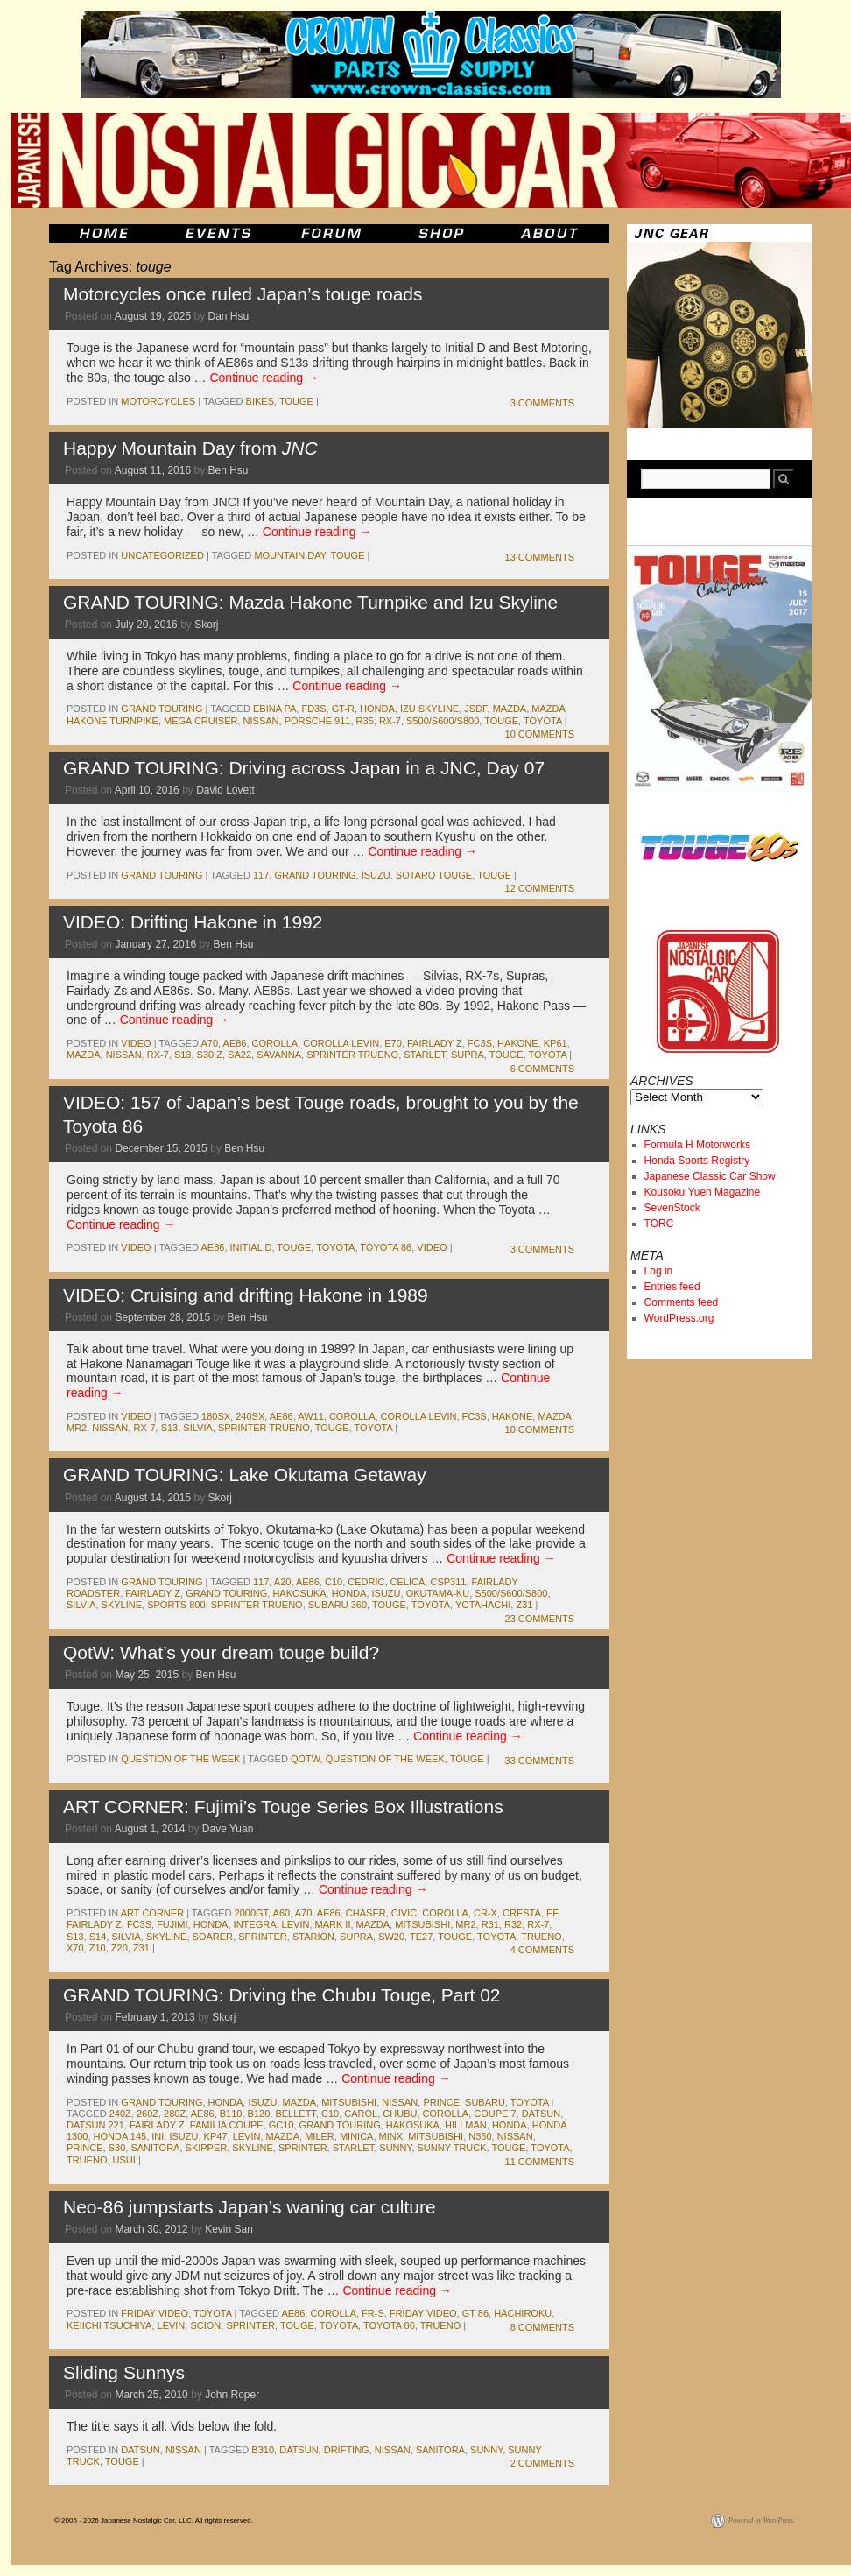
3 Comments (542, 403)
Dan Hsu (229, 316)
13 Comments (539, 557)
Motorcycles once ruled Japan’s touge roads (243, 294)
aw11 (311, 1416)
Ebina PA (274, 708)
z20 (119, 1948)
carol (360, 2113)
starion (313, 1936)
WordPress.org (679, 1318)
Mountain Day (289, 555)
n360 (479, 2136)
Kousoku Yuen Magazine (702, 1192)
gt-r (343, 708)
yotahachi (482, 1604)
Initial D (251, 1247)
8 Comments (542, 2327)
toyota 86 (385, 1247)
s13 (183, 1054)
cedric (366, 1582)
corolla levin (341, 1043)
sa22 (239, 1054)
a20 (283, 1582)
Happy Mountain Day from (190, 448)
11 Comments (539, 2161)
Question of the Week (180, 1759)
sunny (395, 2147)
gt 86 (475, 2313)
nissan (261, 721)
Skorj (206, 624)
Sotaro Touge (434, 875)
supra (467, 1054)
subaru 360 (337, 1604)
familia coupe (227, 2125)
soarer (213, 1936)
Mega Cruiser (200, 721)
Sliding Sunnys (124, 2372)
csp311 (448, 1582)
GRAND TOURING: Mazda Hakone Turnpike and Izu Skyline (310, 602)
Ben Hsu (228, 470)
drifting (346, 2450)
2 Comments (542, 2463)
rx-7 (390, 721)
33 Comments (539, 1760)
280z (175, 2113)
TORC (659, 1223)
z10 (97, 1948)
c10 (333, 1582)
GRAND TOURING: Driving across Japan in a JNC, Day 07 (304, 768)
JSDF (475, 708)
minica (357, 2136)
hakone (517, 1043)
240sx (250, 1416)
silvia (197, 1427)
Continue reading (264, 378)
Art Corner (152, 1913)
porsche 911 (318, 721)
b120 (259, 2113)
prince (85, 2147)
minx (391, 2136)
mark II (333, 1924)
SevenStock (672, 1208)
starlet (424, 1054)
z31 (524, 1604)
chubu (400, 2113)
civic (404, 1913)
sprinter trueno (352, 1054)
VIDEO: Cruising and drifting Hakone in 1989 (245, 1295)
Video (136, 1043)
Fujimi (172, 1924)
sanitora (154, 2147)
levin (296, 1924)
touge (296, 401)
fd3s (313, 708)
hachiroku (523, 2313)
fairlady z (434, 1043)
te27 (421, 1936)
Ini (157, 2136)
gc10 (281, 2125)
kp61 (555, 1043)
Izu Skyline (429, 708)
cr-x (485, 1913)
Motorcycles (158, 401)
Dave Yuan (228, 1829)
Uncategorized (162, 555)
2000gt (252, 1913)
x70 (75, 1948)
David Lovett (225, 790)
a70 (209, 1043)
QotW (305, 1759)
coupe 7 (495, 2113)
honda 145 (120, 2136)
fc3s (480, 1043)
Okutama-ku (438, 1593)
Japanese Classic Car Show (710, 1176)
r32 (513, 1924)
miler (319, 2136)
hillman (466, 2125)
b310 (262, 2450)
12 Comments (539, 888)
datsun (541, 2113)
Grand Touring (161, 708)
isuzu (376, 875)
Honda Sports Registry (697, 1160)
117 (261, 875)
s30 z (209, 1054)
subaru (485, 2102)
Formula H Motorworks (697, 1145)
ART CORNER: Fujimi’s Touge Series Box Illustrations (283, 1806)
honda (377, 708)
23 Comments (539, 1618)
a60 (282, 1913)
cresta (522, 1913)
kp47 (216, 2136)
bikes (260, 401)
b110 (231, 2113)
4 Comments (542, 1949)
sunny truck (452, 2147)
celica (408, 1582)
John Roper (232, 2395)
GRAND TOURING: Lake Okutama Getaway (244, 1474)
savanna (279, 1054)
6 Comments (542, 1068)
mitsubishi (422, 1924)
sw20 (391, 1936)
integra (255, 1924)
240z (120, 2113)
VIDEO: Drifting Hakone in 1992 (192, 922)
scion (205, 2325)
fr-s (373, 2313)
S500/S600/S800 (442, 721)
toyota (543, 721)
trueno (541, 1936)
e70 (393, 1043)
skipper (207, 2147)
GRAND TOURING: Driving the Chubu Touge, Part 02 (282, 1995)
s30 (117, 2147)
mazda (510, 708)
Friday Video (154, 2313)
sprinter (262, 1936)
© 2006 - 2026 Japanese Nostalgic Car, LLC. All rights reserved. (153, 2520)
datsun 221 (95, 2125)
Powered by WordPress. (761, 2520)
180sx (215, 1416)
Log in (658, 1271)
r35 (365, 721)
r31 (490, 1924)
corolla (275, 1043)
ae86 (235, 1043)
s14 (98, 1936)
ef (552, 1913)
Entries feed (672, 1287)
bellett (295, 2113)
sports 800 (176, 1604)
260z (147, 2113)
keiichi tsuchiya (109, 2325)
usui (124, 2160)
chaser (366, 1913)
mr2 (77, 1427)
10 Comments (539, 734)
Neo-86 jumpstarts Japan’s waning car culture (249, 2207)
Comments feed (681, 1302)
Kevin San (229, 2229)
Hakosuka (299, 1593)
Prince (441, 2102)
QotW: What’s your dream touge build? (221, 1652)
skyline (122, 1604)
